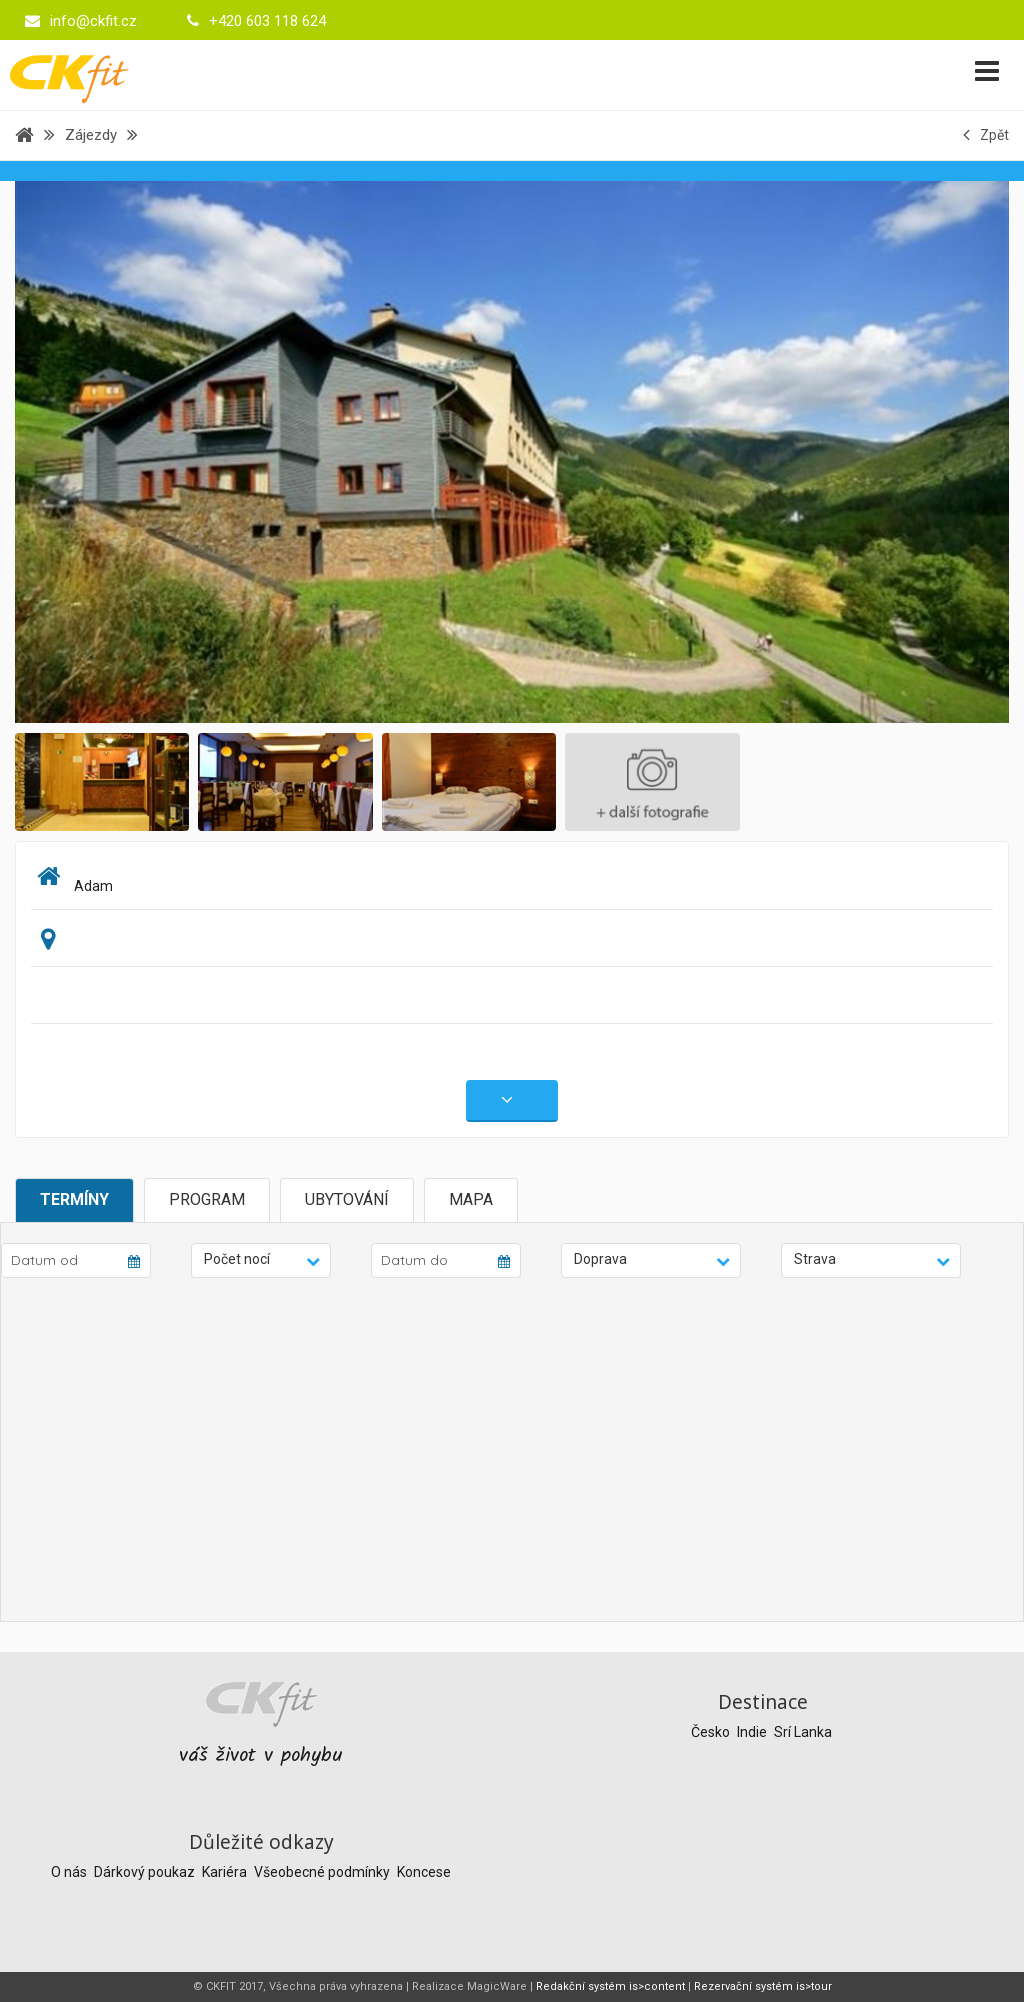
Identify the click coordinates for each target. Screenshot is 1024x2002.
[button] (261, 1260)
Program (207, 1199)
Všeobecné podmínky (323, 1872)
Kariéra (226, 1872)
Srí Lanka (803, 1732)
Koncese (424, 1872)
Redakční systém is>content (610, 1986)
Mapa (471, 1199)
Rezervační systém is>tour (763, 1986)
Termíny (74, 1199)
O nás (70, 1872)
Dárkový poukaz (146, 1872)
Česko (712, 1732)
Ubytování (347, 1199)
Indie (753, 1732)
